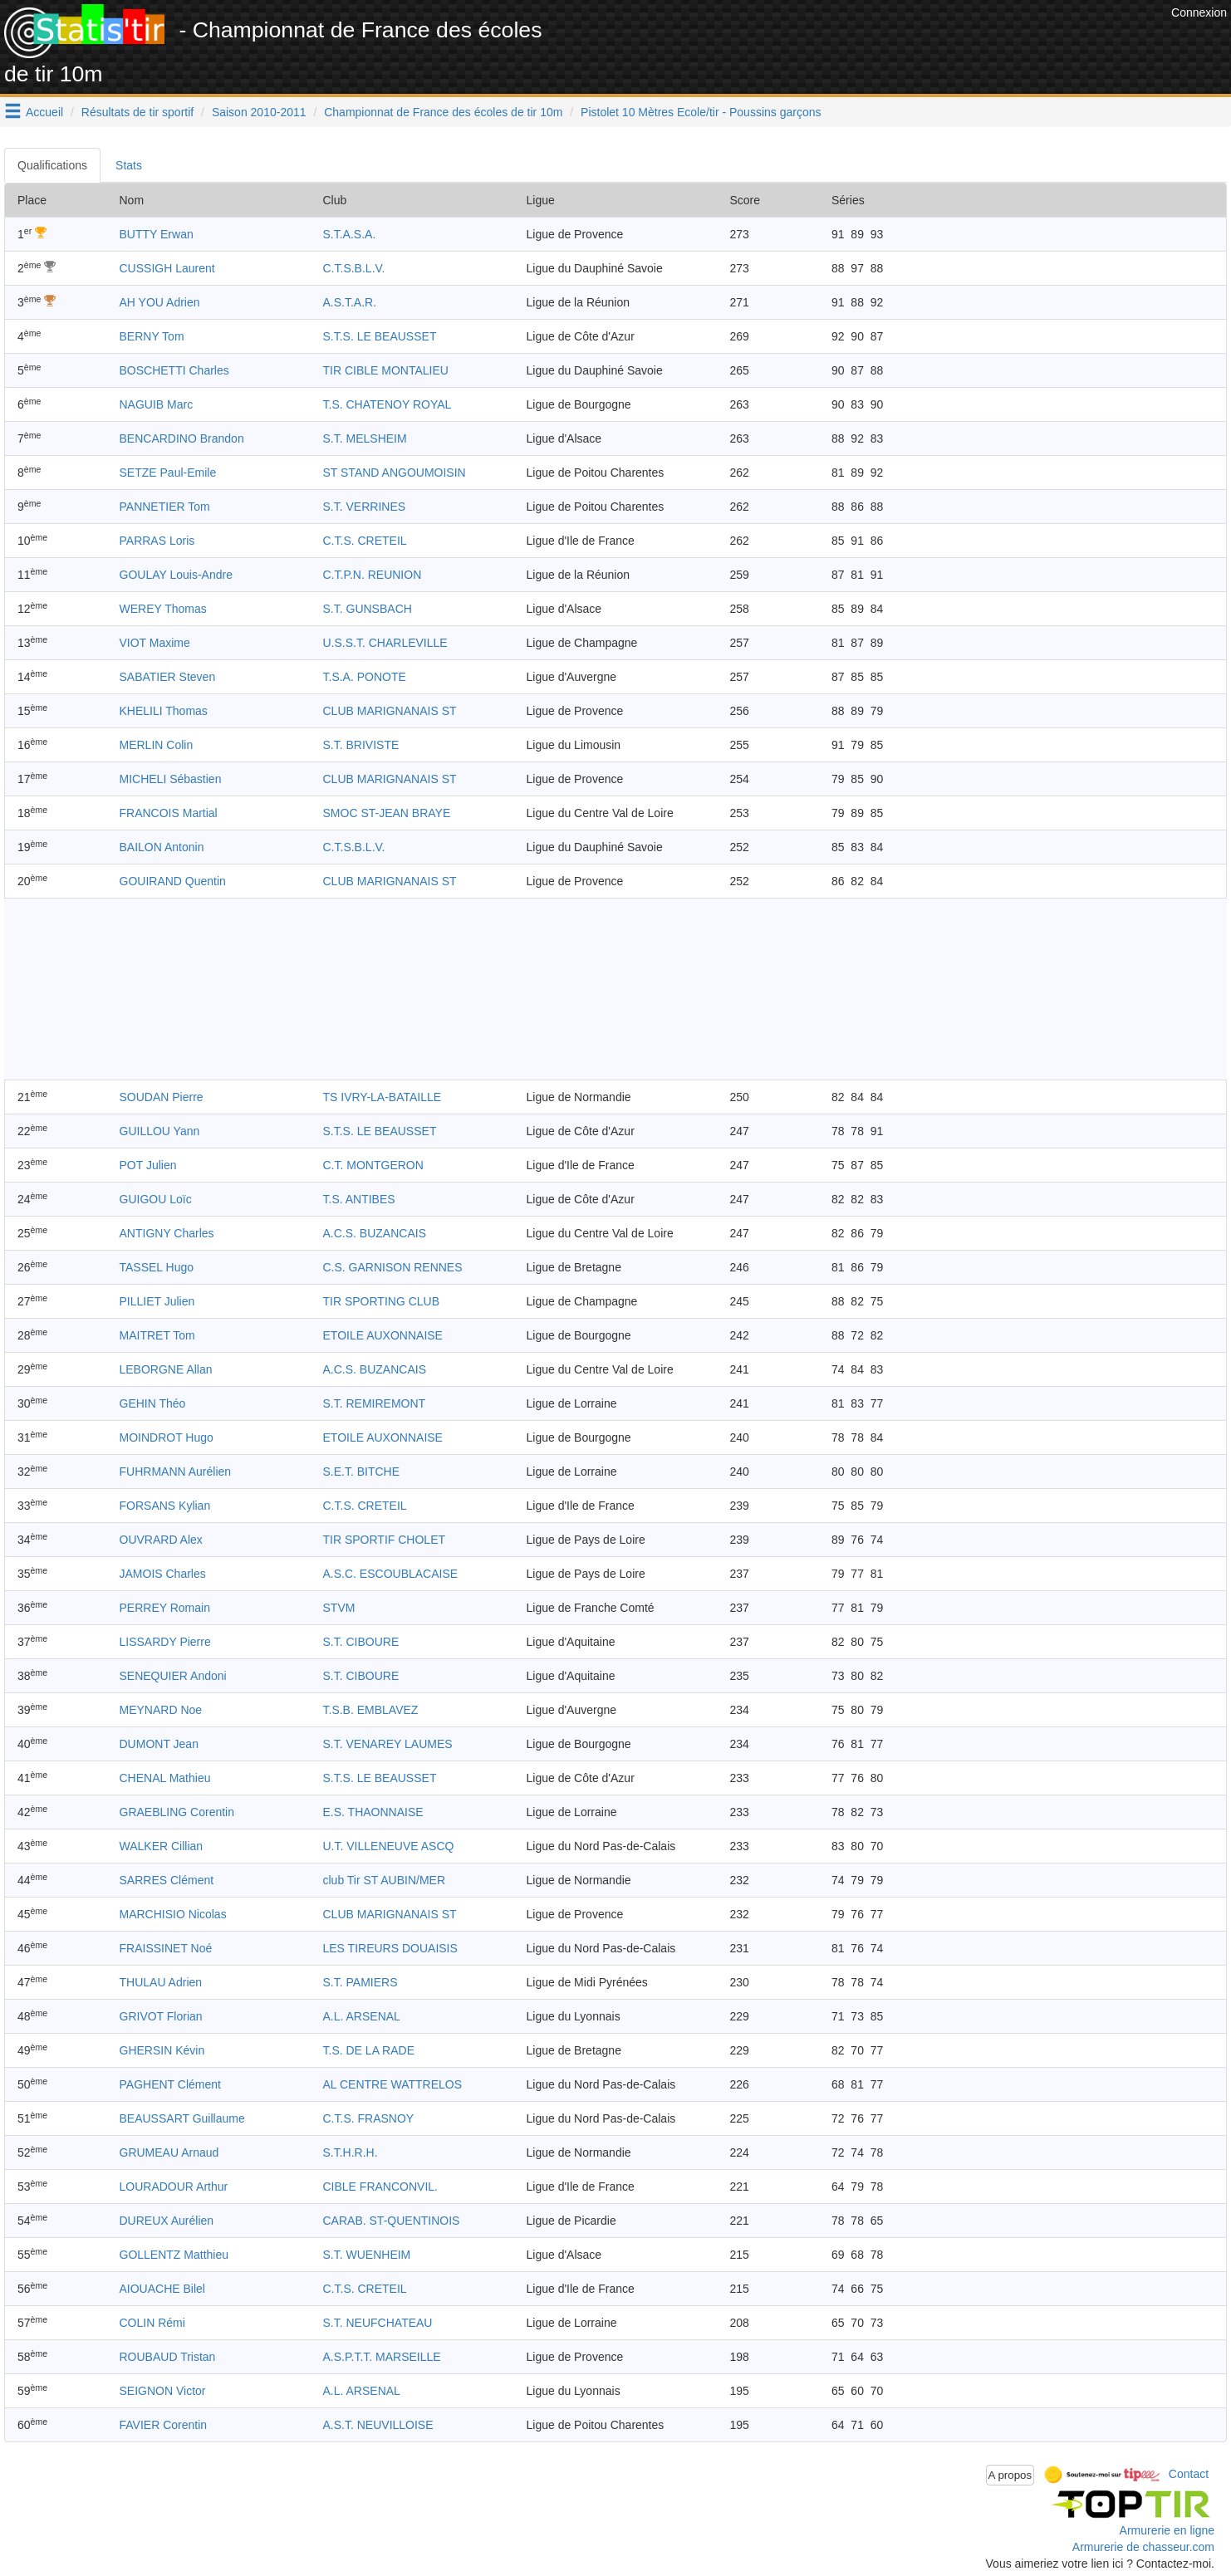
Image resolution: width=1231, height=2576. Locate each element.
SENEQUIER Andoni (173, 1675)
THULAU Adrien (161, 1982)
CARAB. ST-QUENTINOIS (391, 2220)
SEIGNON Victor (163, 2390)
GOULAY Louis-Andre (176, 574)
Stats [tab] (128, 165)
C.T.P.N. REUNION (372, 574)
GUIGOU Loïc (156, 1199)
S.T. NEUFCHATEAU (378, 2322)
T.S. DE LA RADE (368, 2050)
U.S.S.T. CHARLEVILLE (385, 642)
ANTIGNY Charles (167, 1233)
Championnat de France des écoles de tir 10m (443, 112)
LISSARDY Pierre (165, 1641)
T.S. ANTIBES (359, 1199)
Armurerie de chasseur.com (1143, 2547)
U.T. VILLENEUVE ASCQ (388, 1846)
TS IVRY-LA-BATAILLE (382, 1097)
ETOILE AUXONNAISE (383, 1335)
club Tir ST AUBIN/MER (384, 1880)
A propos (1010, 2475)
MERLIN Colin (157, 745)
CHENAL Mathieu (165, 1778)
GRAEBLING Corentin (177, 1812)
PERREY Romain (165, 1607)
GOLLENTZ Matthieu (174, 2254)
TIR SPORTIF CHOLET (384, 1539)
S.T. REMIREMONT (374, 1403)
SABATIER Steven (168, 676)
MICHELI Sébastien (171, 779)
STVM (339, 1607)
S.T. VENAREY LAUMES (388, 1744)
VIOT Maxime (155, 642)
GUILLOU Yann (160, 1131)
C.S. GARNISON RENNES (393, 1267)
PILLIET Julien (157, 1301)
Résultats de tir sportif (137, 112)
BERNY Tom (152, 336)
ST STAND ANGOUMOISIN (394, 472)
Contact (1189, 2474)
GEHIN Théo (153, 1403)
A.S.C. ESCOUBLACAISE (391, 1573)
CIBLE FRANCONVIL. (380, 2186)
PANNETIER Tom (165, 506)
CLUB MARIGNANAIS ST (390, 710)
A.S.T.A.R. (350, 302)
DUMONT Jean (159, 1744)
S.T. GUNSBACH (367, 608)
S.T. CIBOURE (361, 1641)
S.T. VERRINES (364, 506)
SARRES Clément (167, 1880)
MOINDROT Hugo (166, 1437)
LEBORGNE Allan (166, 1369)
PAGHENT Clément (170, 2084)
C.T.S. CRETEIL (365, 540)
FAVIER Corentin (164, 2425)
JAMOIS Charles (163, 1573)
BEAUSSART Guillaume (182, 2118)
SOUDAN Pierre (162, 1097)
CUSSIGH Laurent (167, 268)
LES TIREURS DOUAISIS (390, 1948)
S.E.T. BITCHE (361, 1471)
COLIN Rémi (152, 2322)
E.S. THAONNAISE (373, 1812)
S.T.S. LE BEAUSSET (380, 336)
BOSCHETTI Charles (174, 370)
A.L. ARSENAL (361, 2016)
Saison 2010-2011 (259, 112)
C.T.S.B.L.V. (354, 268)
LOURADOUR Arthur (174, 2186)
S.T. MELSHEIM (365, 438)
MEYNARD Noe (161, 1710)
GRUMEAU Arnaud (169, 2152)
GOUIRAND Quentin (173, 881)
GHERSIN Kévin (162, 2050)
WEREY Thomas (163, 608)
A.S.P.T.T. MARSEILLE (382, 2356)
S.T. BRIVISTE (361, 745)
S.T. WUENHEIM (367, 2254)
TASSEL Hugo (157, 1267)
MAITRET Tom (157, 1335)
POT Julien (148, 1165)
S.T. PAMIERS (360, 1982)
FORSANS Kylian (165, 1505)
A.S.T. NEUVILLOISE (378, 2425)
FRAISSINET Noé (166, 1948)
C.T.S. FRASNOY (368, 2118)
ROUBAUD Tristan (168, 2356)
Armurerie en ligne (1167, 2530)
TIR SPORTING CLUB (381, 1301)
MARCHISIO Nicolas (173, 1914)
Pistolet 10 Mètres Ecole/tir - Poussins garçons (701, 112)
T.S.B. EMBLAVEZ (371, 1710)
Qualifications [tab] (52, 165)
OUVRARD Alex (161, 1539)
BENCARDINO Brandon (182, 438)
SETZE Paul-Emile (168, 472)
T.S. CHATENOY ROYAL (387, 404)
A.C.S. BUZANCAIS (374, 1233)
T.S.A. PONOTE (364, 676)
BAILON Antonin (162, 847)
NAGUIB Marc (157, 404)
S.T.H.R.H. (350, 2152)
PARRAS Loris (157, 540)
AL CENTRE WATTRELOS (393, 2084)
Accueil (44, 112)
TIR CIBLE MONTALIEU (386, 370)
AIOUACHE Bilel (162, 2288)
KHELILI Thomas (164, 710)
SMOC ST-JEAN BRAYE (387, 813)
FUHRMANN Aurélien (176, 1471)
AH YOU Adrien (160, 302)
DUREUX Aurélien (167, 2220)
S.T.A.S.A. (349, 234)
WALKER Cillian (162, 1846)
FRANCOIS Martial (169, 813)
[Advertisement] (864, 41)
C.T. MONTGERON (373, 1165)
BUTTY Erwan (157, 234)
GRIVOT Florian (161, 2016)
